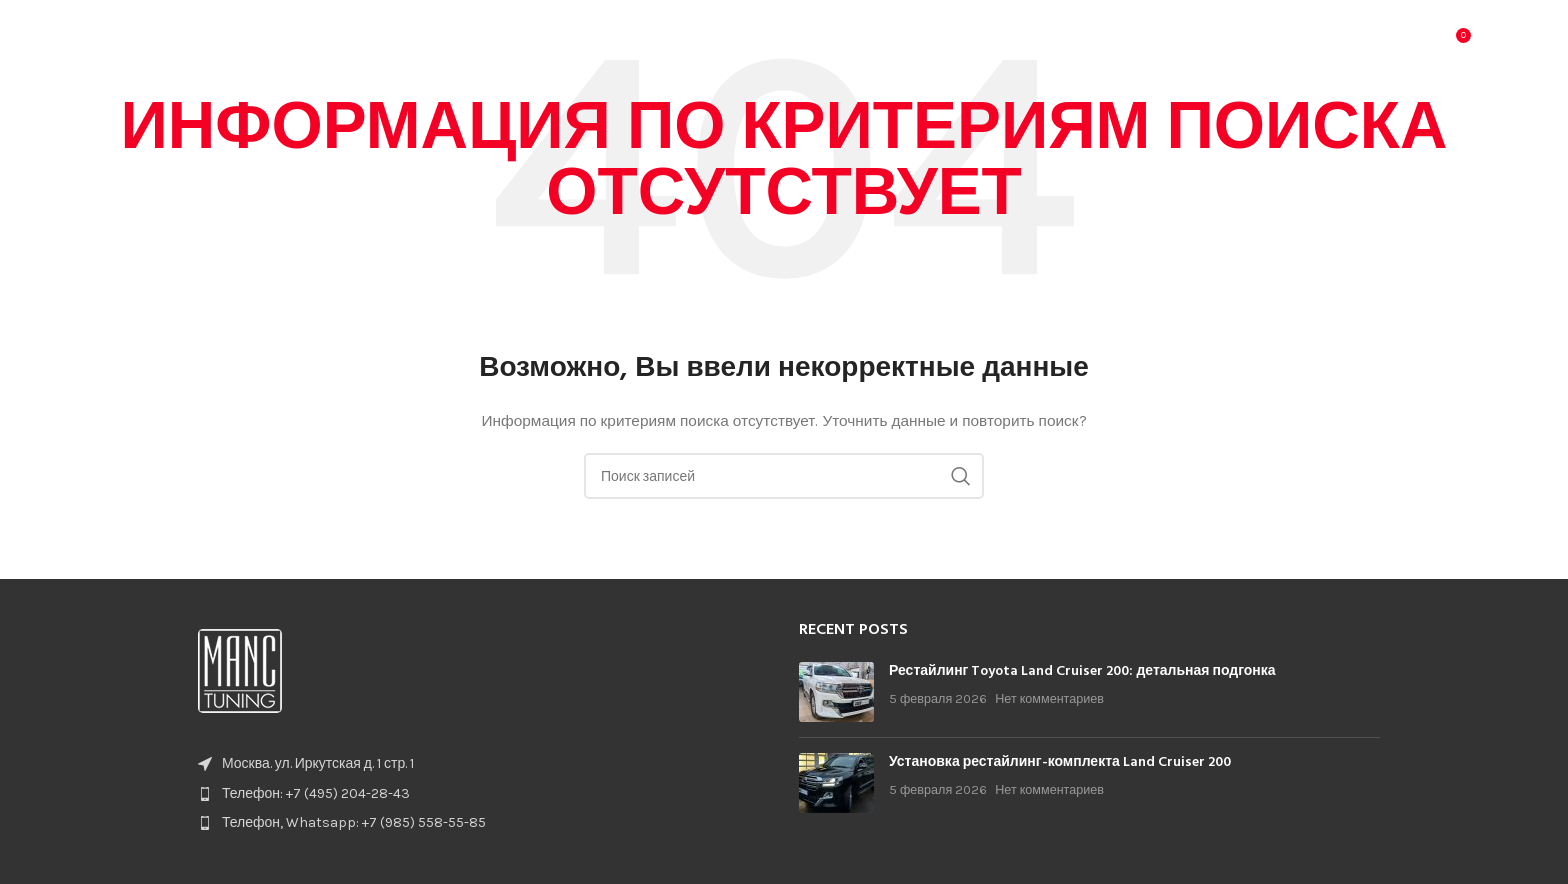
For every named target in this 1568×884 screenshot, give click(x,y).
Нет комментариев (1049, 698)
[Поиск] (1412, 45)
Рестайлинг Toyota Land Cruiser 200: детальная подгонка (1082, 671)
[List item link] (478, 794)
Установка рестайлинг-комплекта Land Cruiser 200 (1060, 762)
